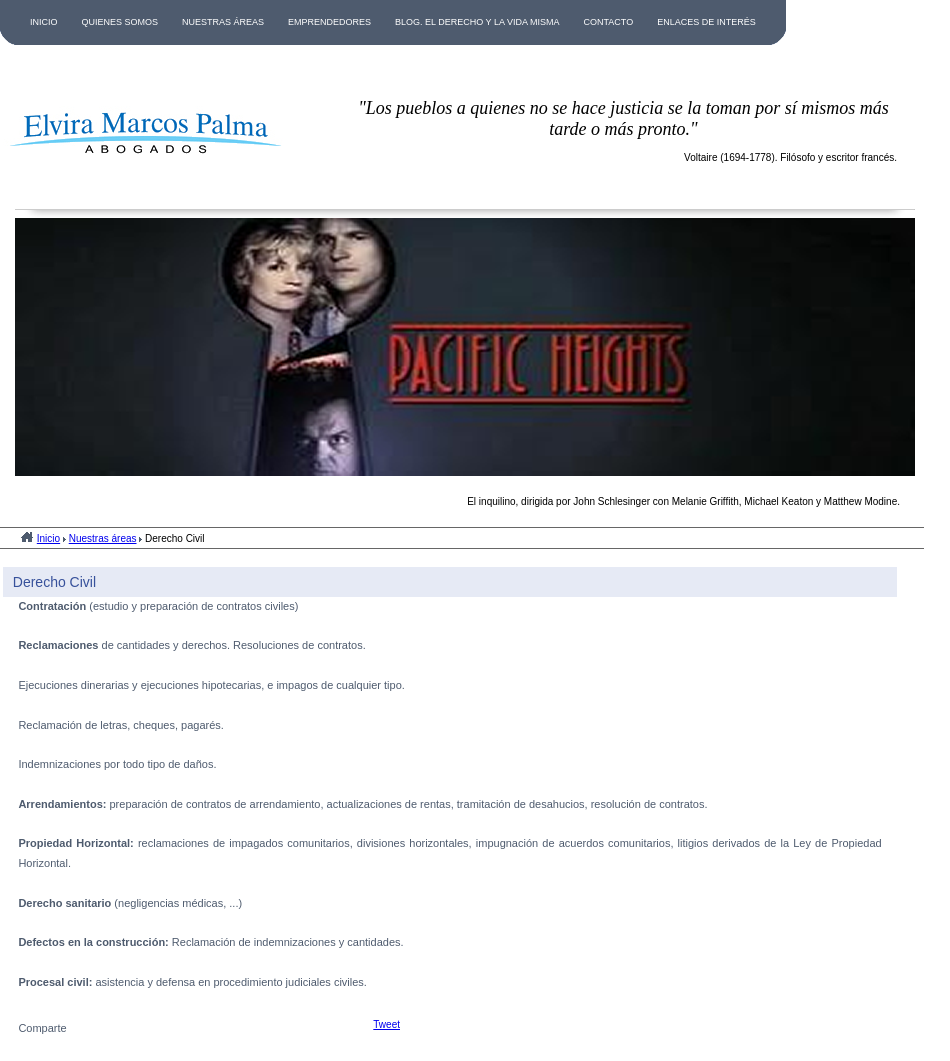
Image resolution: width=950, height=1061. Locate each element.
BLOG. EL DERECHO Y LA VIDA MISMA (477, 22)
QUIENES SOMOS (120, 22)
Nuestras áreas (103, 538)
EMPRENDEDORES (329, 22)
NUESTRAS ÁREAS (223, 22)
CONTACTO (608, 22)
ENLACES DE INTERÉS (706, 22)
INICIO (44, 22)
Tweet (386, 1024)
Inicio (48, 538)
